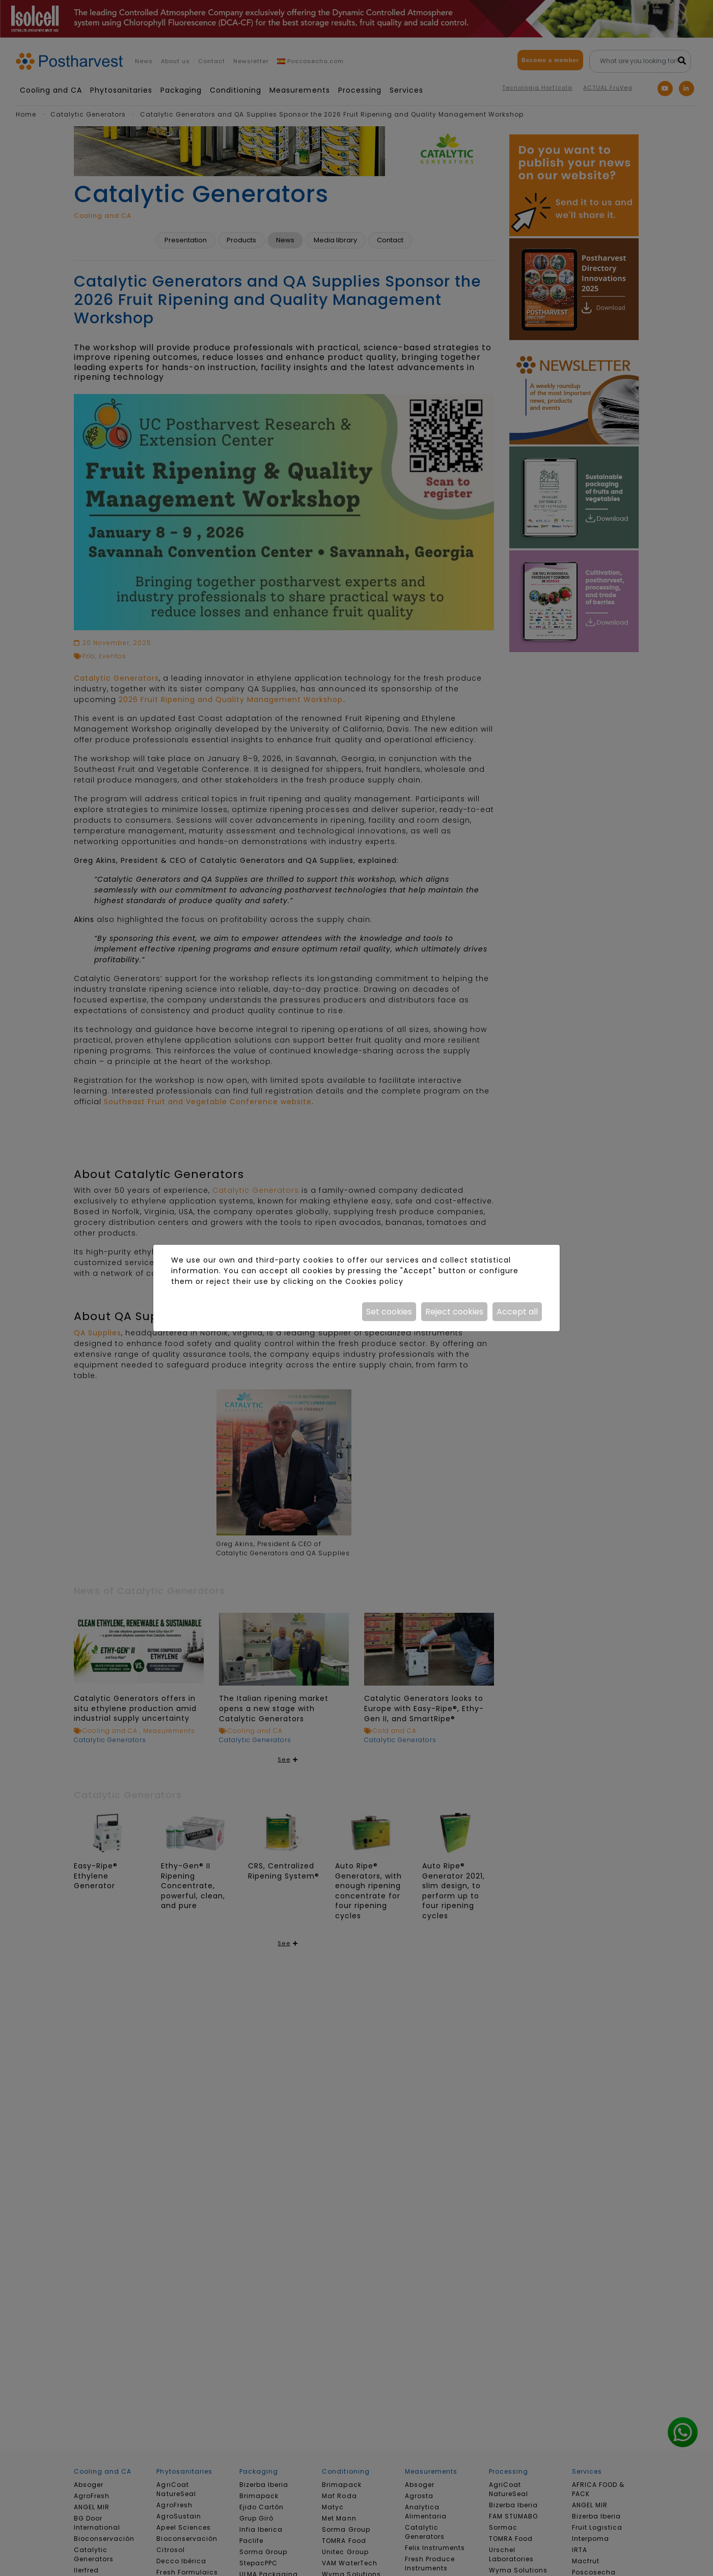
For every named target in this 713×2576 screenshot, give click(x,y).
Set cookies (389, 1312)
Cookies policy (374, 1281)
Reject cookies (454, 1312)
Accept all (517, 1312)
